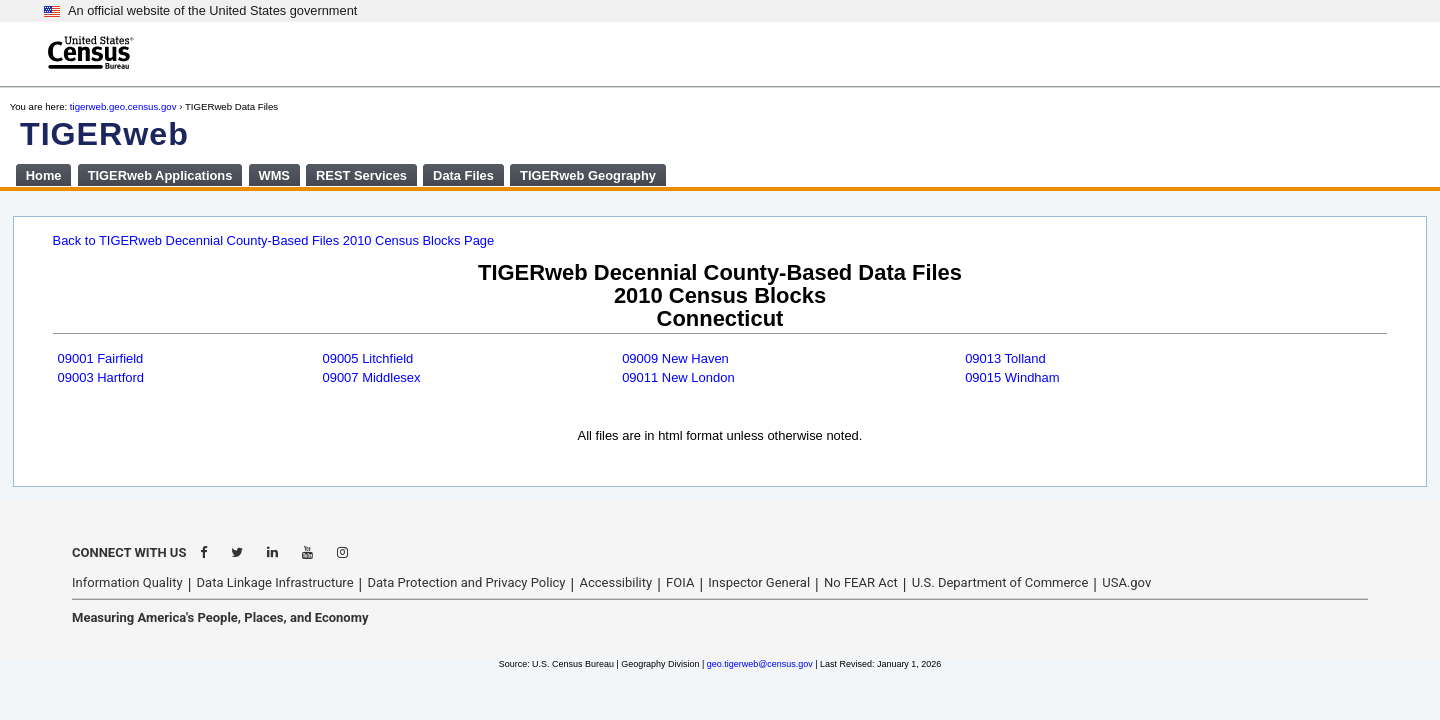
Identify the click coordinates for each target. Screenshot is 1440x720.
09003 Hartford (101, 377)
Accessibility (615, 582)
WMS (273, 175)
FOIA (680, 582)
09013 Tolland (1005, 358)
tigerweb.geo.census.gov (123, 106)
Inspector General (759, 582)
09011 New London (678, 377)
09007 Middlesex (371, 377)
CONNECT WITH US (129, 552)
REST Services (361, 175)
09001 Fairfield (101, 358)
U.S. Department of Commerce (1000, 582)
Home (44, 175)
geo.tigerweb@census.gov (760, 664)
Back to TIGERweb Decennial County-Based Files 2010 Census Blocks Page (274, 240)
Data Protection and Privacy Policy (466, 582)
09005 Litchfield (367, 358)
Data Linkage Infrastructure (275, 582)
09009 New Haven (675, 358)
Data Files (463, 175)
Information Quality (127, 582)
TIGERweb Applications (160, 175)
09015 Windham (1012, 377)
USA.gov (1126, 582)
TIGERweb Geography (588, 175)
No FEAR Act (861, 582)
